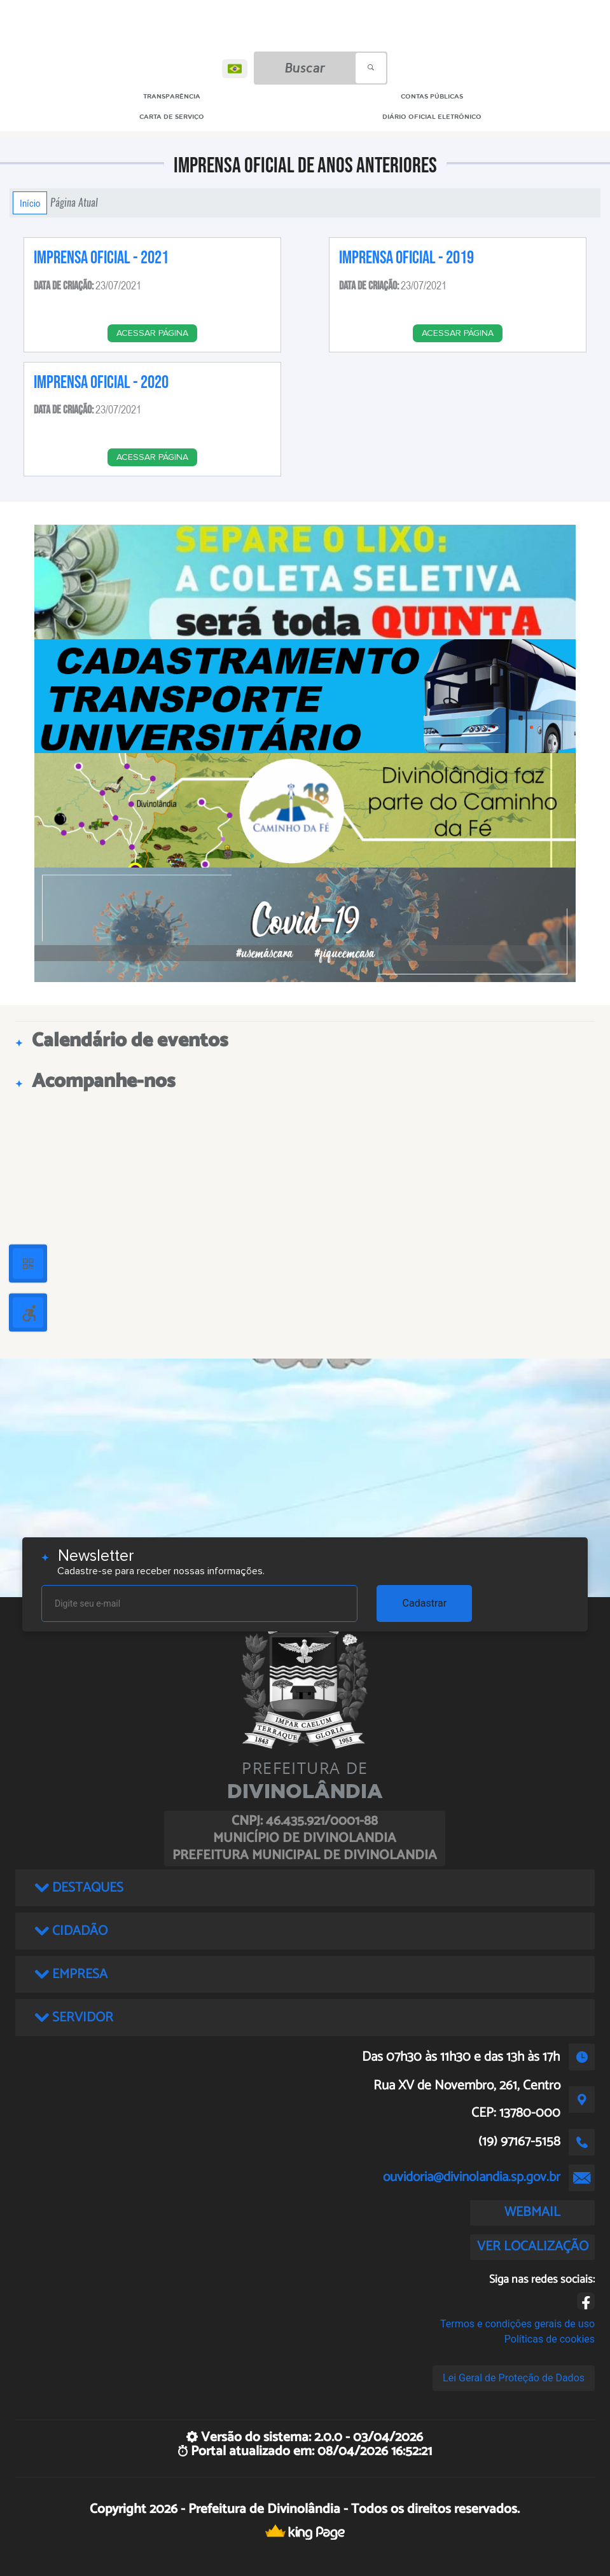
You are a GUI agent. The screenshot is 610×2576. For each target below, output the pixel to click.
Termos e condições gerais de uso (517, 2324)
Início (30, 203)
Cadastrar (425, 1603)
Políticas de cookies (549, 2339)
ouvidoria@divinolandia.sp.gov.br (471, 2177)
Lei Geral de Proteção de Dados (514, 2378)
